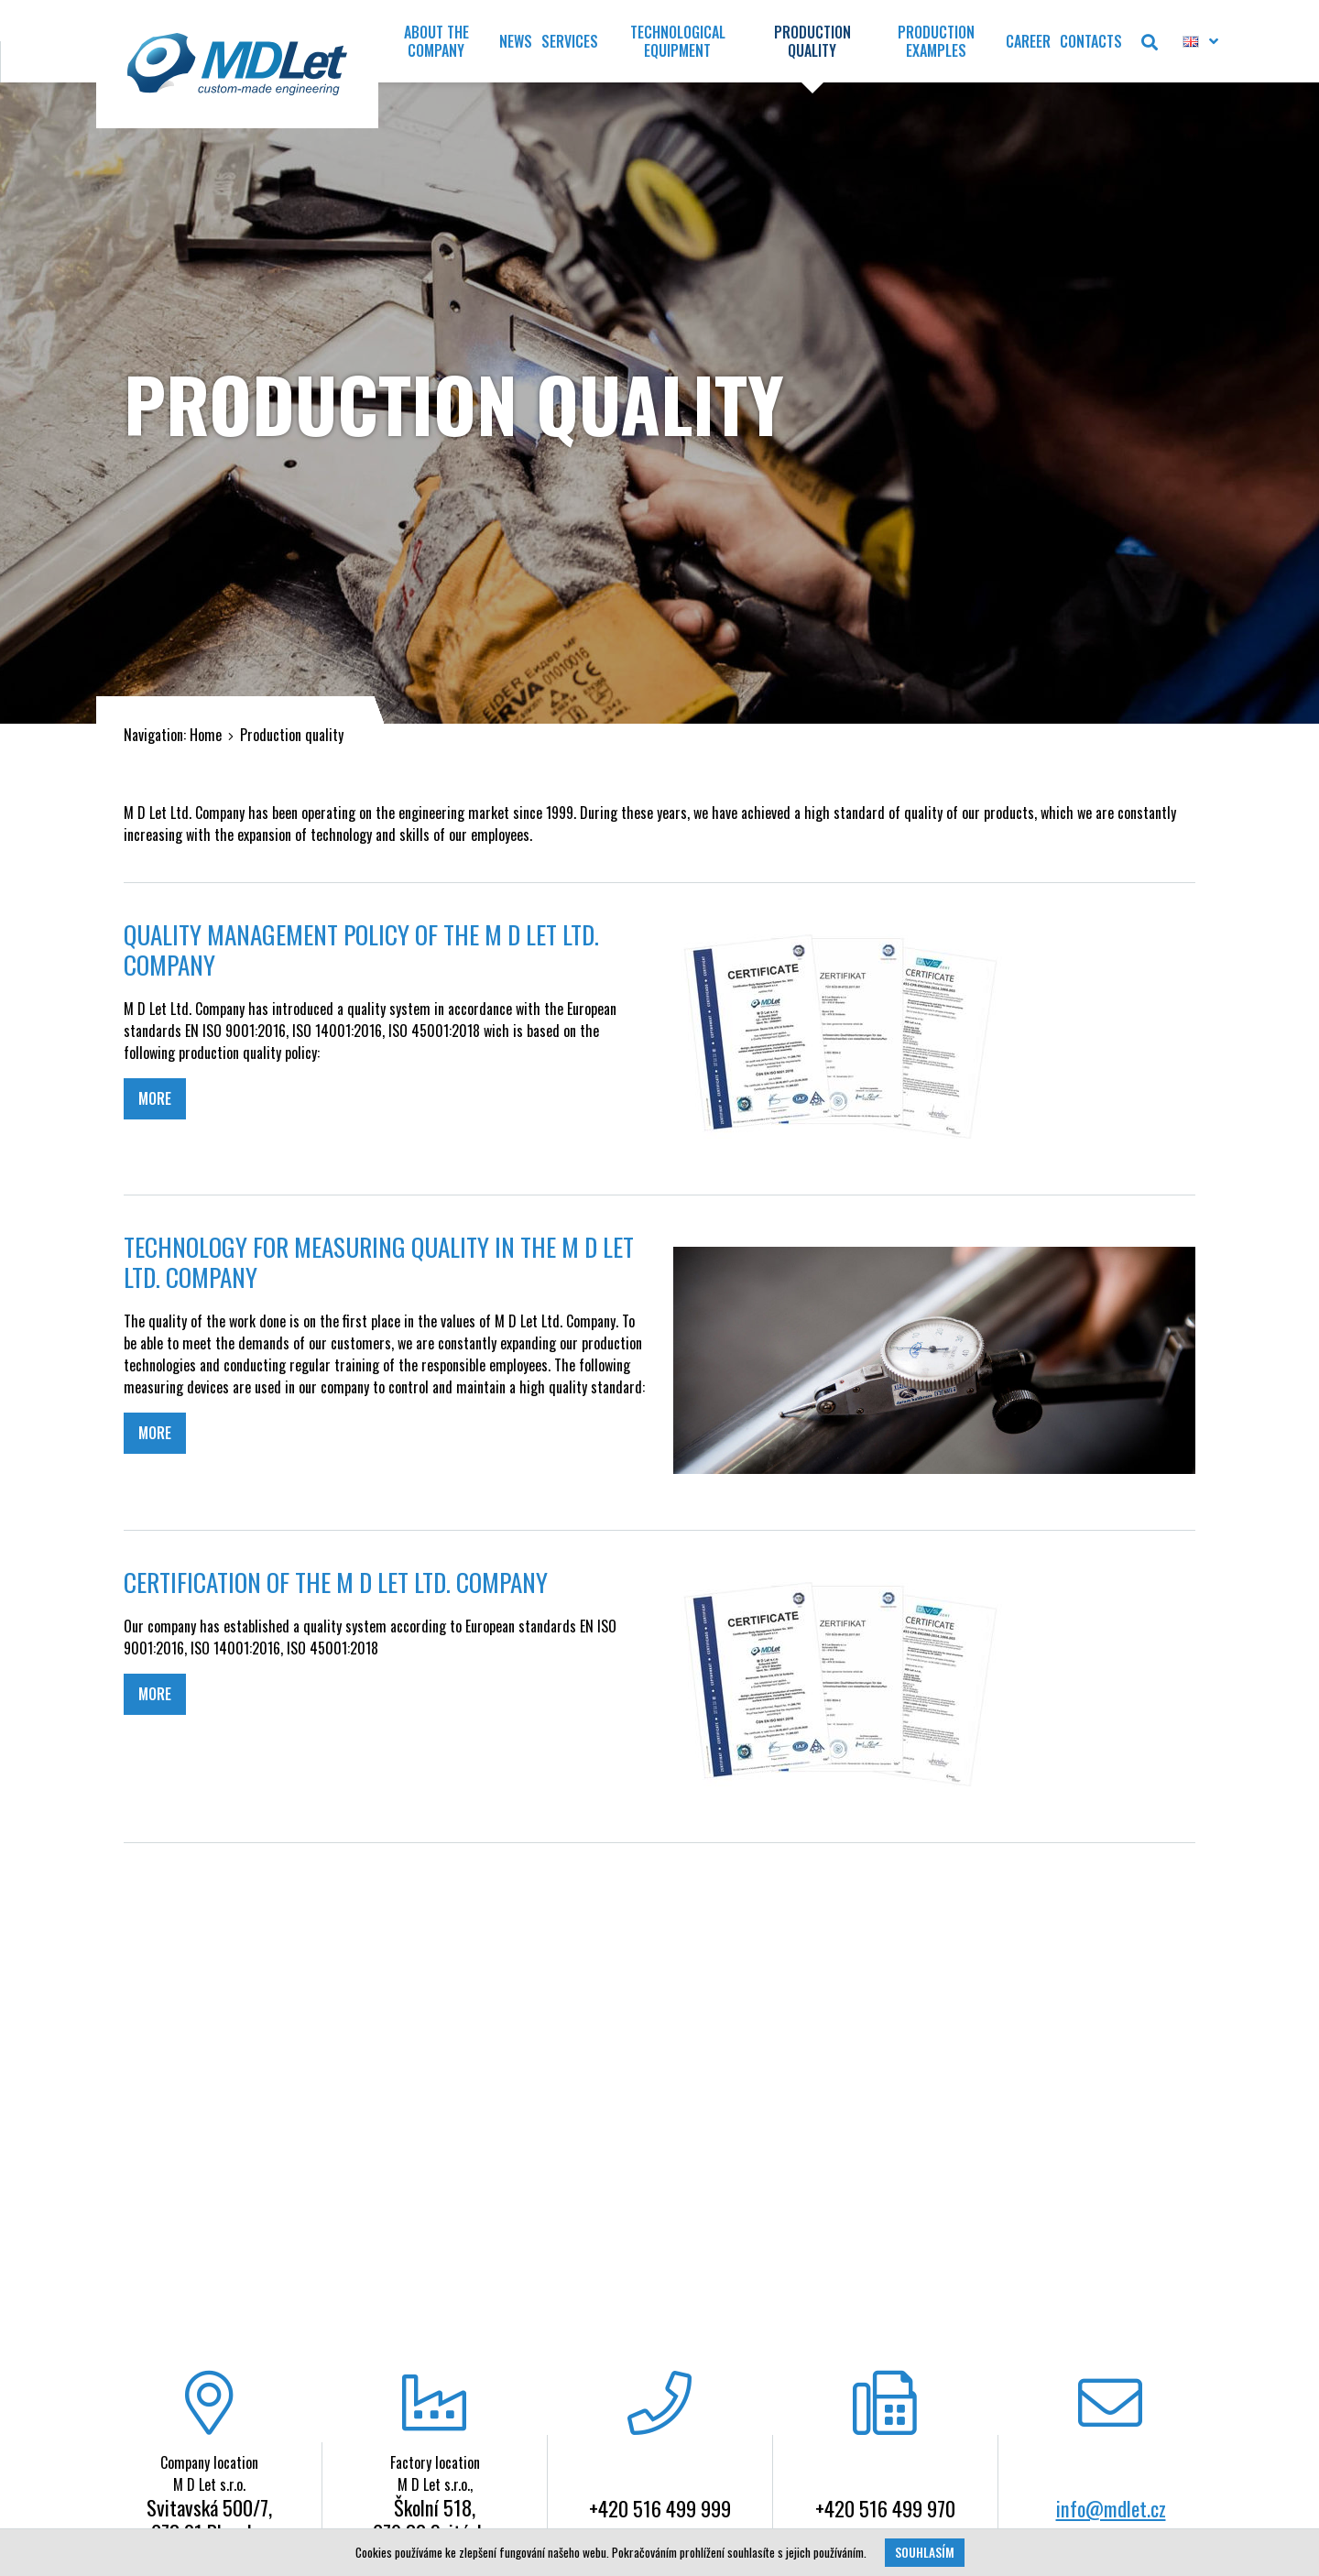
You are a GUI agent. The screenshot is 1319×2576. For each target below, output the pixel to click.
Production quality (291, 735)
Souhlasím (924, 2552)
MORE (154, 1098)
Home (206, 735)
